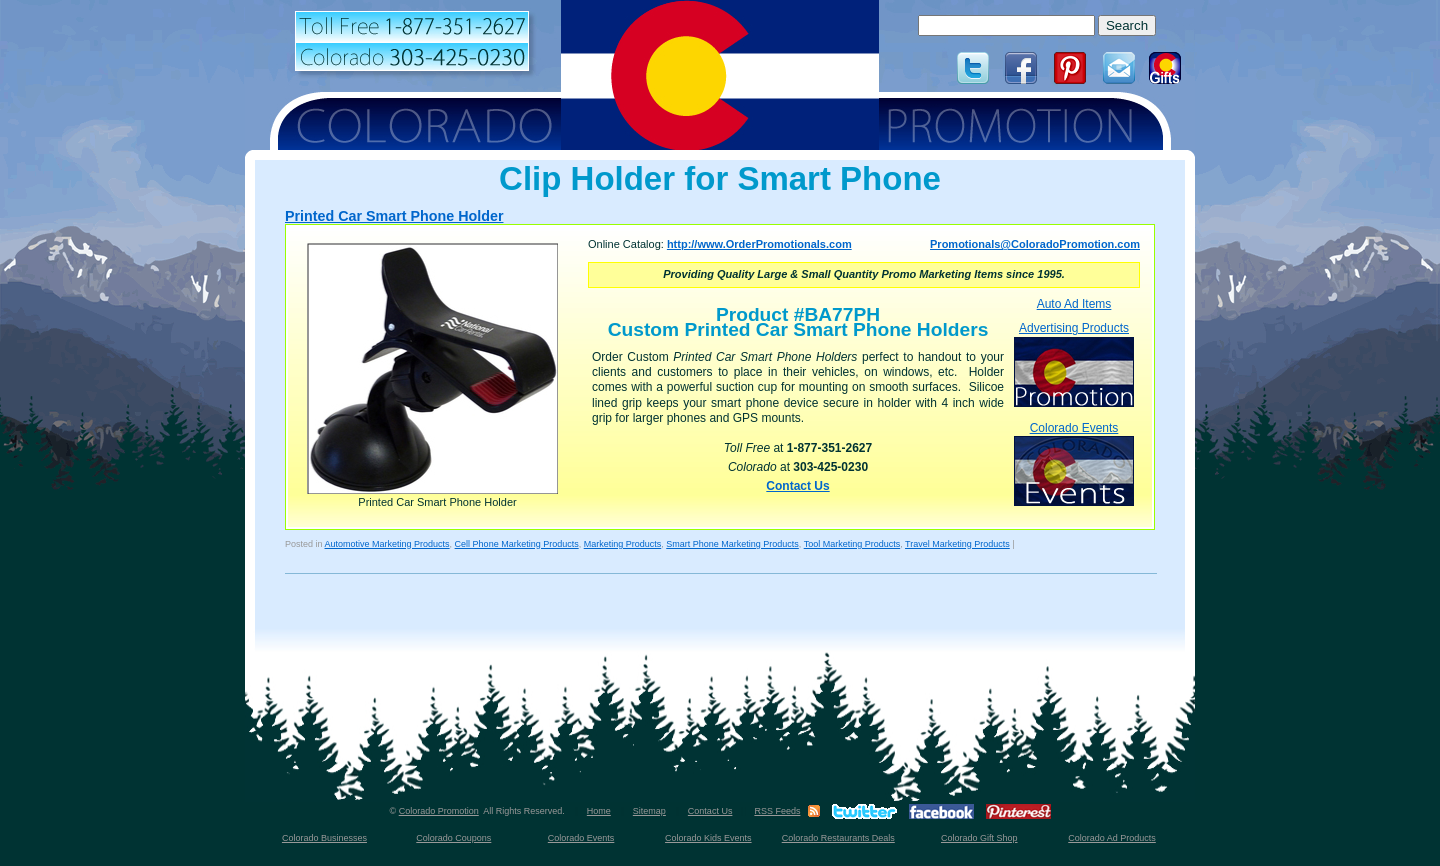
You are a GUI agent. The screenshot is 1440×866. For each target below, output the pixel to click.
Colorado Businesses (324, 838)
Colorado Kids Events (708, 838)
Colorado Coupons (453, 838)
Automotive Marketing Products (387, 544)
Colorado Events (1074, 463)
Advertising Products (1074, 363)
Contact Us (797, 486)
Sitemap (649, 811)
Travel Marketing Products (957, 544)
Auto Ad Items (1074, 304)
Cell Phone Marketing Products (517, 544)
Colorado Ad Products (1112, 838)
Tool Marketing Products (852, 544)
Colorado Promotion (439, 811)
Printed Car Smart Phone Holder (394, 216)
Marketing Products (623, 544)
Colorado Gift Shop (979, 838)
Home (599, 811)
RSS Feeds (777, 811)
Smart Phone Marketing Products (732, 544)
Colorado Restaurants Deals (838, 838)
